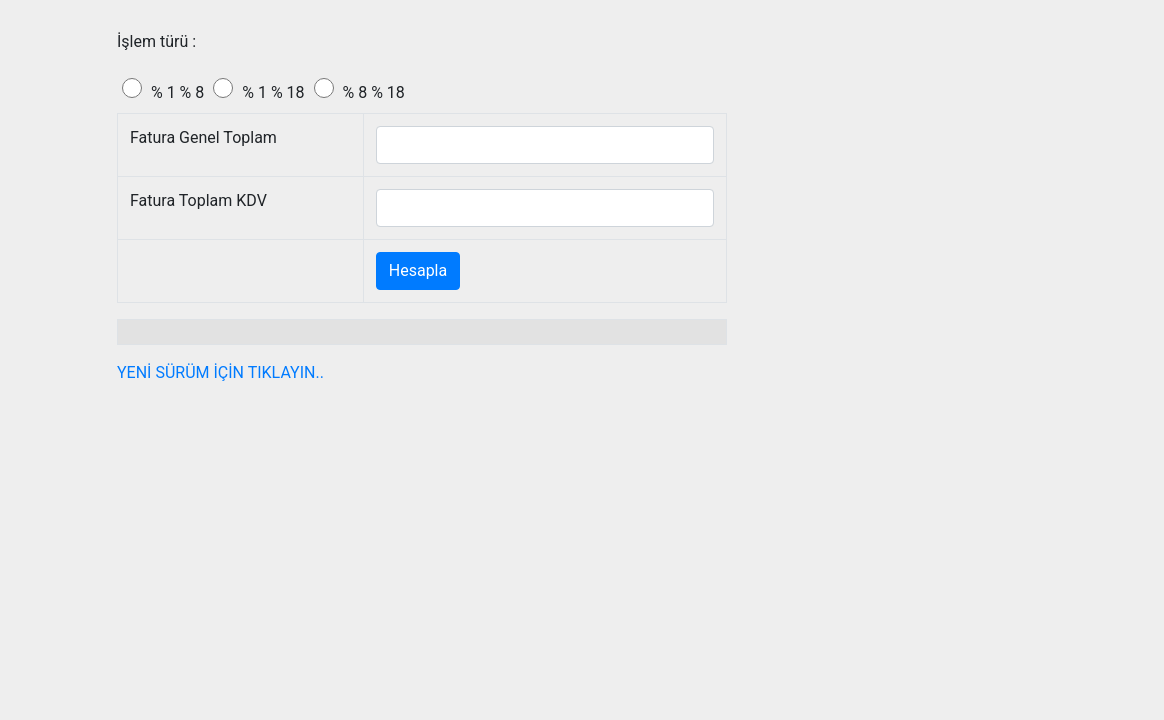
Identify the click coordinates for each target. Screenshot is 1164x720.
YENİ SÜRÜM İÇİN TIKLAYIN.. (220, 372)
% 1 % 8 (177, 92)
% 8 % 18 (374, 92)
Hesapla (418, 270)
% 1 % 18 (273, 92)
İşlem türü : (156, 41)
